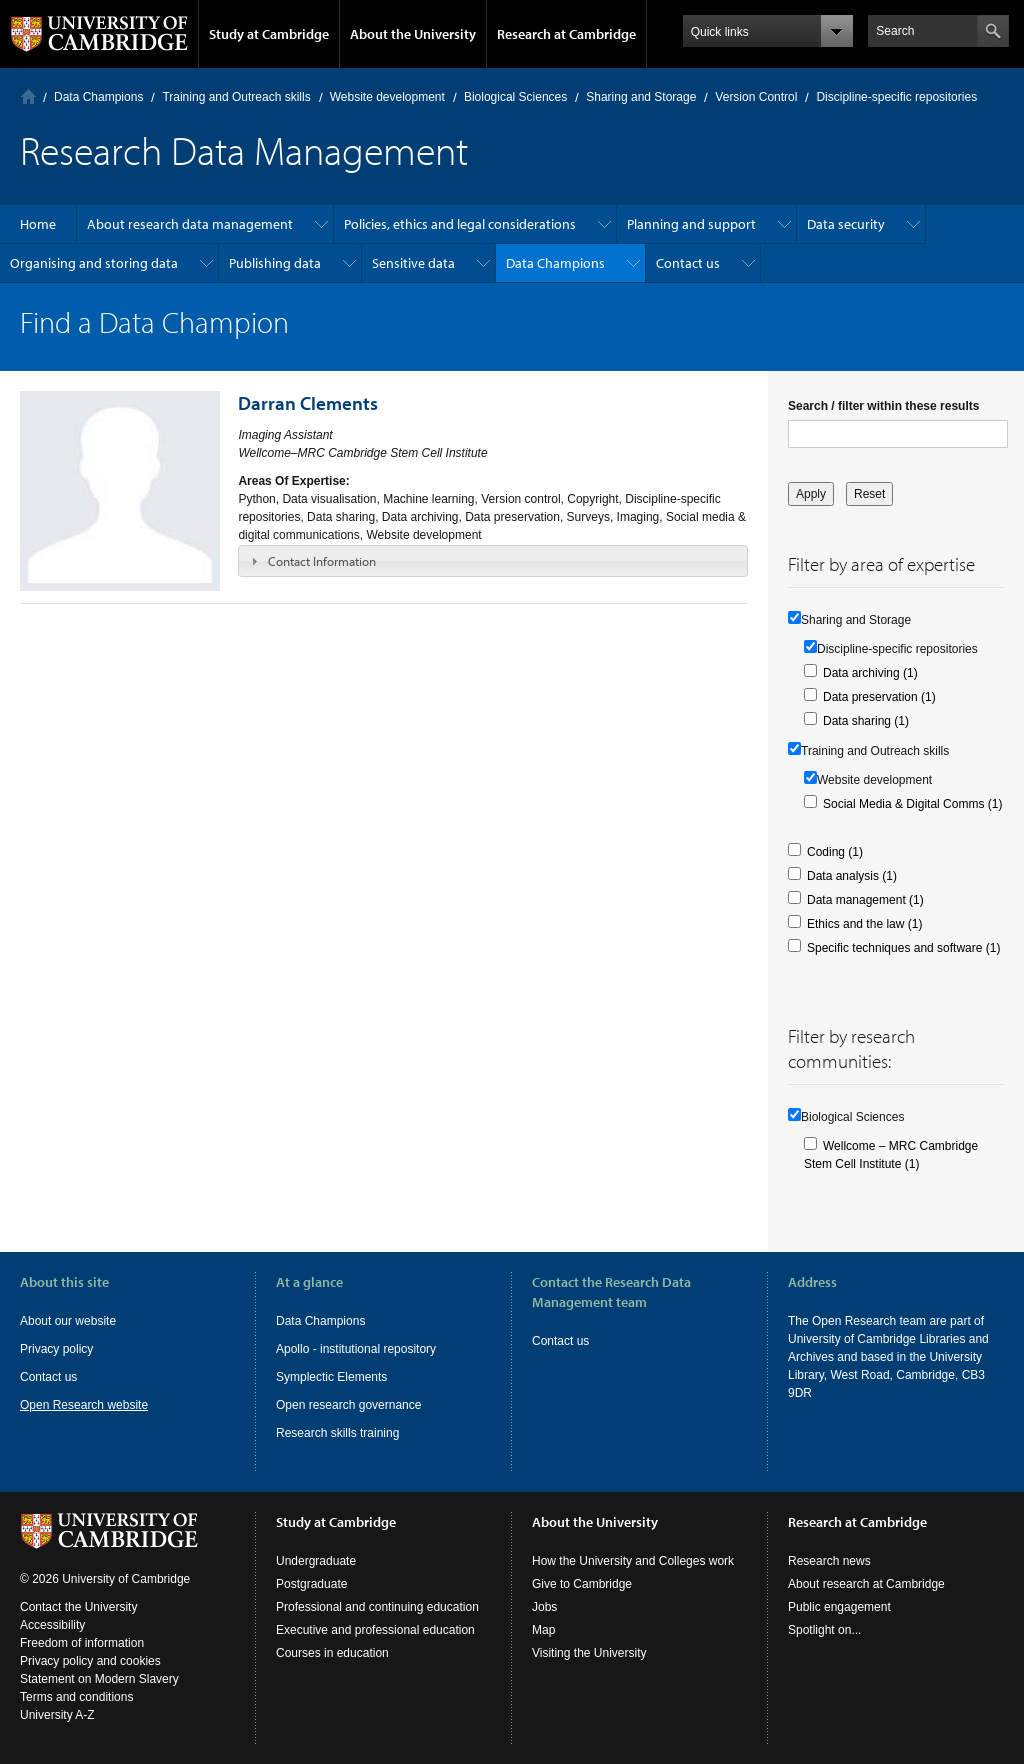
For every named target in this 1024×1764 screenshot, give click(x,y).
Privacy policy (56, 1349)
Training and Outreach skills (236, 97)
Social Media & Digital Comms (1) (912, 804)
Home (28, 96)
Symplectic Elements (331, 1377)
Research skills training (337, 1433)
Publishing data (275, 263)
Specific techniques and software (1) (903, 948)
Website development (387, 97)
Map (543, 1630)
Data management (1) (865, 900)
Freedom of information (82, 1643)
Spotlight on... (824, 1630)
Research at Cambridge (566, 34)
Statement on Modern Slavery (99, 1679)
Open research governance (348, 1405)
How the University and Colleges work (633, 1561)
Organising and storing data (94, 263)
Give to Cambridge (582, 1584)
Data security (846, 224)
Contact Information (322, 561)
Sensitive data (413, 263)
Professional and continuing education (377, 1607)
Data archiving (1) (870, 673)
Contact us (688, 263)
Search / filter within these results (883, 406)
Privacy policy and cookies (90, 1661)
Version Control (756, 97)
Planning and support (691, 224)
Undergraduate (316, 1561)
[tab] (493, 561)
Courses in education (332, 1653)
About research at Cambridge (866, 1584)
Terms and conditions (76, 1697)
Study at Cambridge (269, 34)
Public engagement (839, 1607)
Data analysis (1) (852, 876)
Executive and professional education (375, 1630)
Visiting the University (589, 1653)
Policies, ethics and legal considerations (460, 224)
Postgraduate (311, 1584)
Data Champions (98, 97)
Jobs (544, 1607)
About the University (413, 34)
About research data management (190, 224)
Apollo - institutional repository (356, 1349)
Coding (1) (835, 852)
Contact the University (78, 1607)
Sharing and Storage (641, 97)
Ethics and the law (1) (864, 924)
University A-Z (57, 1715)
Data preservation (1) (879, 697)
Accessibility (52, 1625)
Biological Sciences (515, 97)
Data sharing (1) (866, 721)
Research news (829, 1561)
